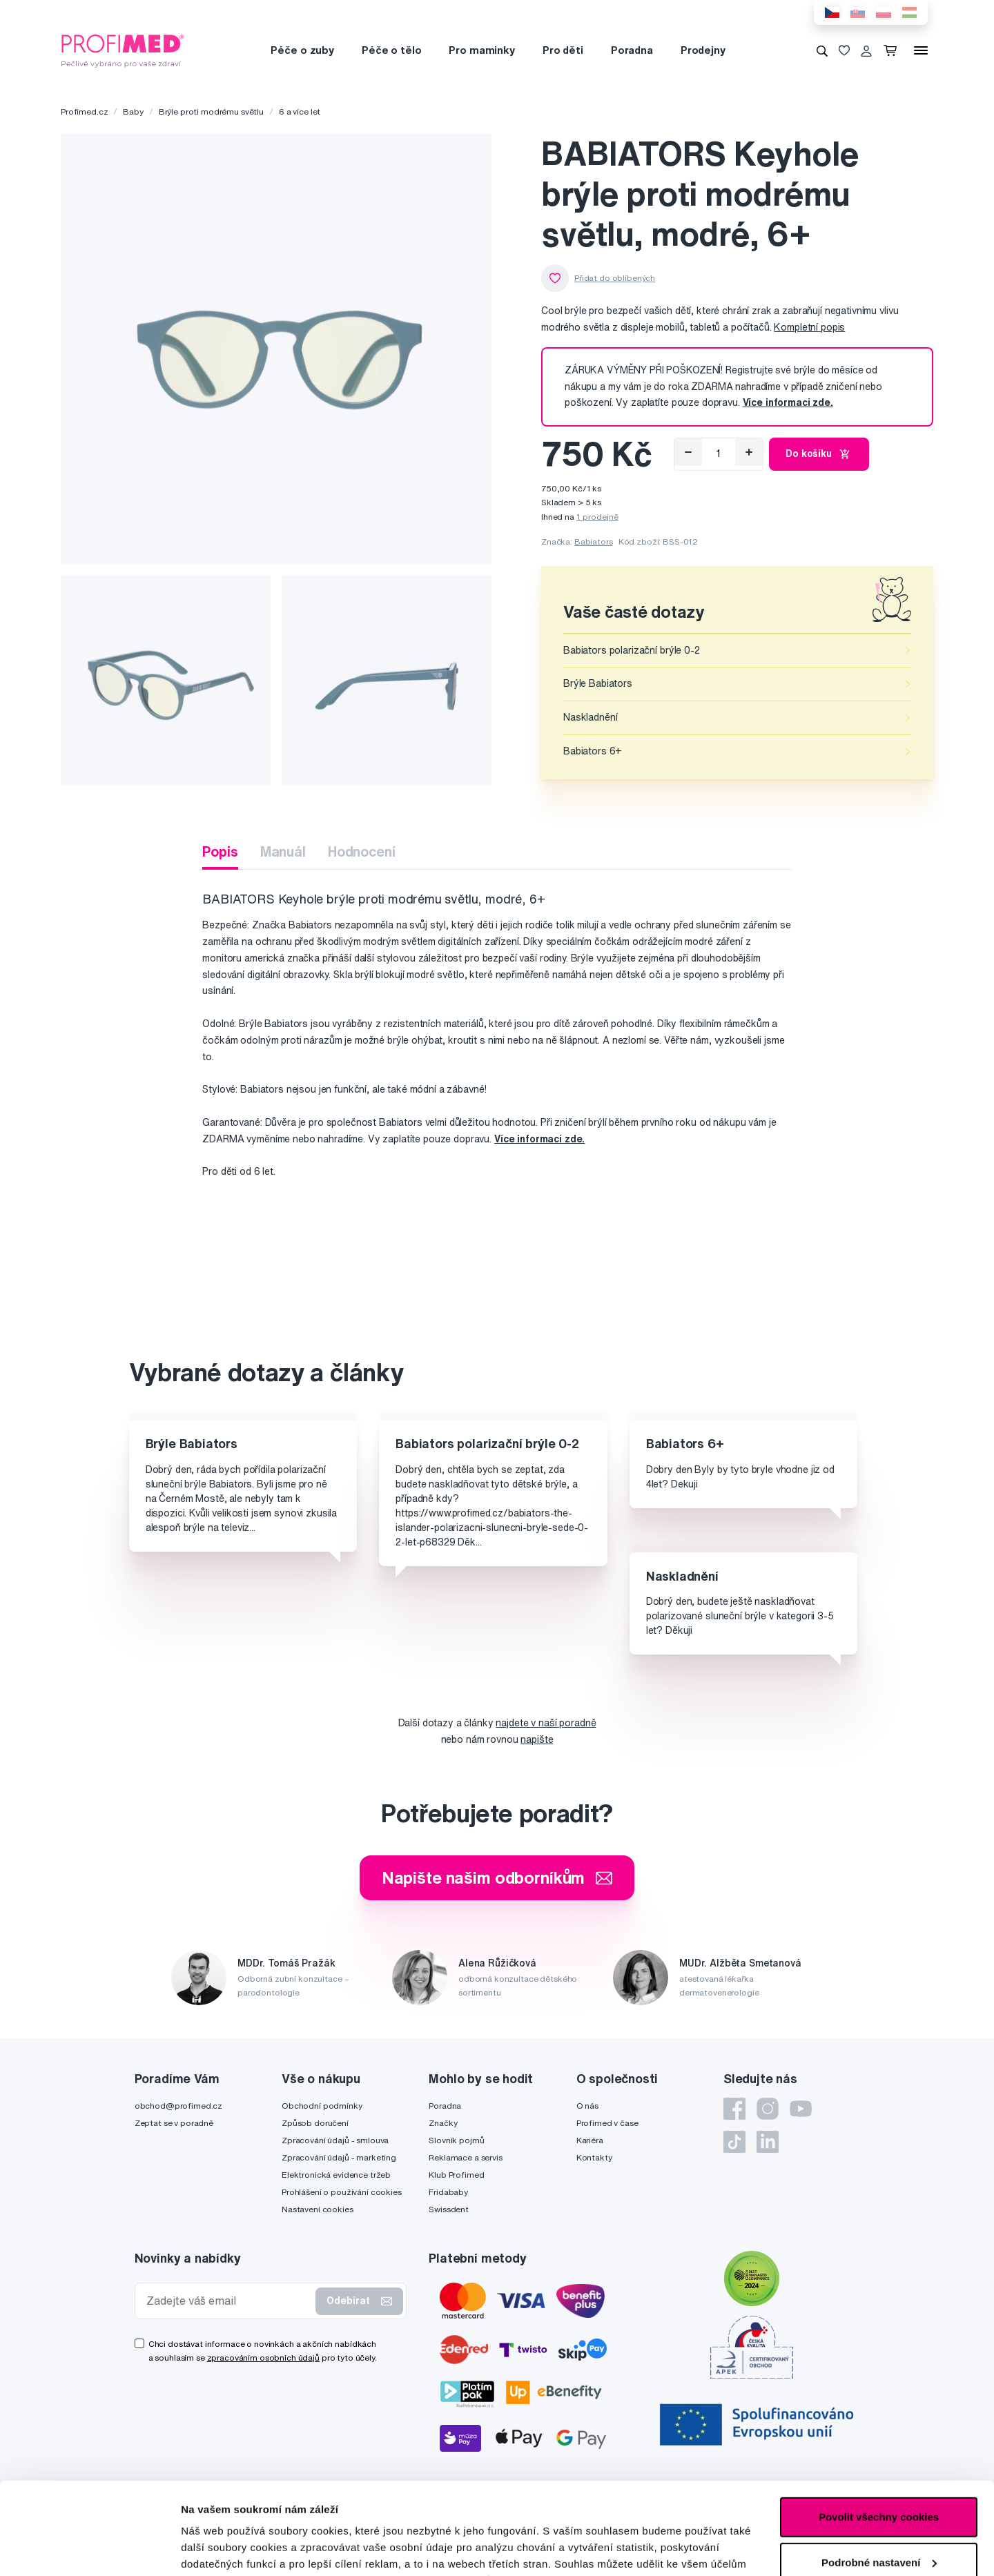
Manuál (283, 851)
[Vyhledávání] (822, 50)
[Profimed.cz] (123, 50)
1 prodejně (597, 516)
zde (691, 2511)
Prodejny (703, 50)
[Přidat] (749, 452)
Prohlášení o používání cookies (342, 2191)
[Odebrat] (688, 452)
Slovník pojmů (456, 2140)
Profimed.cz (84, 111)
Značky (443, 2122)
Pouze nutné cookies (878, 2521)
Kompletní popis (809, 327)
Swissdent (449, 2209)
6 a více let (299, 111)
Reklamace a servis (465, 2157)
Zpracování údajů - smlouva (335, 2140)
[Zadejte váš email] (228, 2301)
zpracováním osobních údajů (263, 2357)
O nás (587, 2105)
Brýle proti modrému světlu (211, 111)
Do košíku (819, 454)
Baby (133, 111)
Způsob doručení (315, 2122)
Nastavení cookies (317, 2209)
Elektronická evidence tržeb (336, 2174)
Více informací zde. (539, 1139)
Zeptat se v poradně (174, 2122)
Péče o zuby (302, 50)
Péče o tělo (391, 50)
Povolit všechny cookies (879, 2431)
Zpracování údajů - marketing (339, 2157)
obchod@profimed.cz (178, 2105)
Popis (219, 851)
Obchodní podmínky (322, 2105)
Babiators (593, 541)
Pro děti (563, 50)
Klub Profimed (456, 2174)
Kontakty (594, 2157)
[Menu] (920, 50)
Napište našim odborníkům (497, 1877)
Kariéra (589, 2140)
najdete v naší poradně (546, 1723)
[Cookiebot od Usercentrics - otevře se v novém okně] (89, 2549)
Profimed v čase (607, 2122)
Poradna (632, 50)
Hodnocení (362, 851)
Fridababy (448, 2191)
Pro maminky (481, 50)
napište (536, 1739)
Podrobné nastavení (231, 2549)
